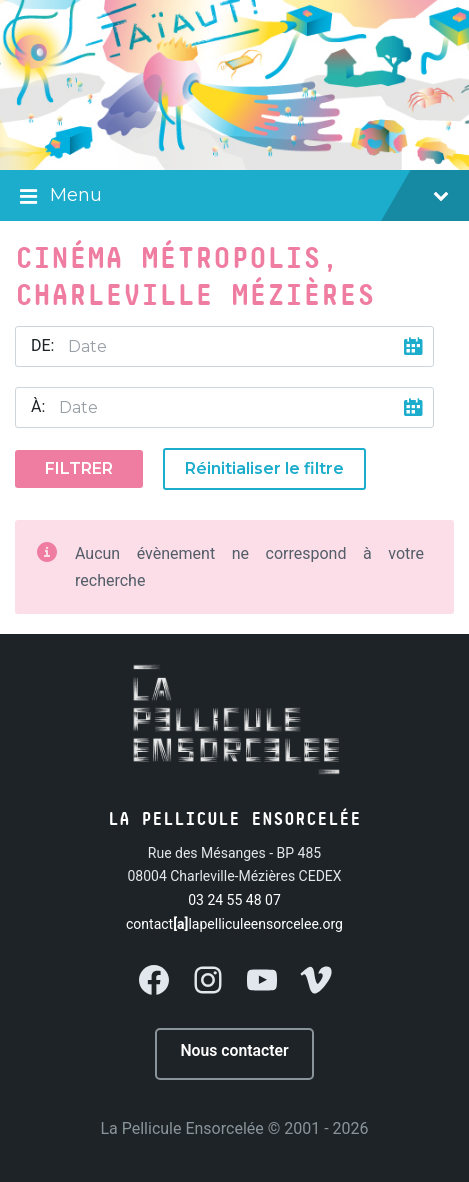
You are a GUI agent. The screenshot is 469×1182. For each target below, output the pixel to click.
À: (38, 406)
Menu (234, 197)
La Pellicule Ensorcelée (181, 1128)
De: (42, 345)
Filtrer (79, 468)
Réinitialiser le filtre (264, 468)
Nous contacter (234, 1050)
